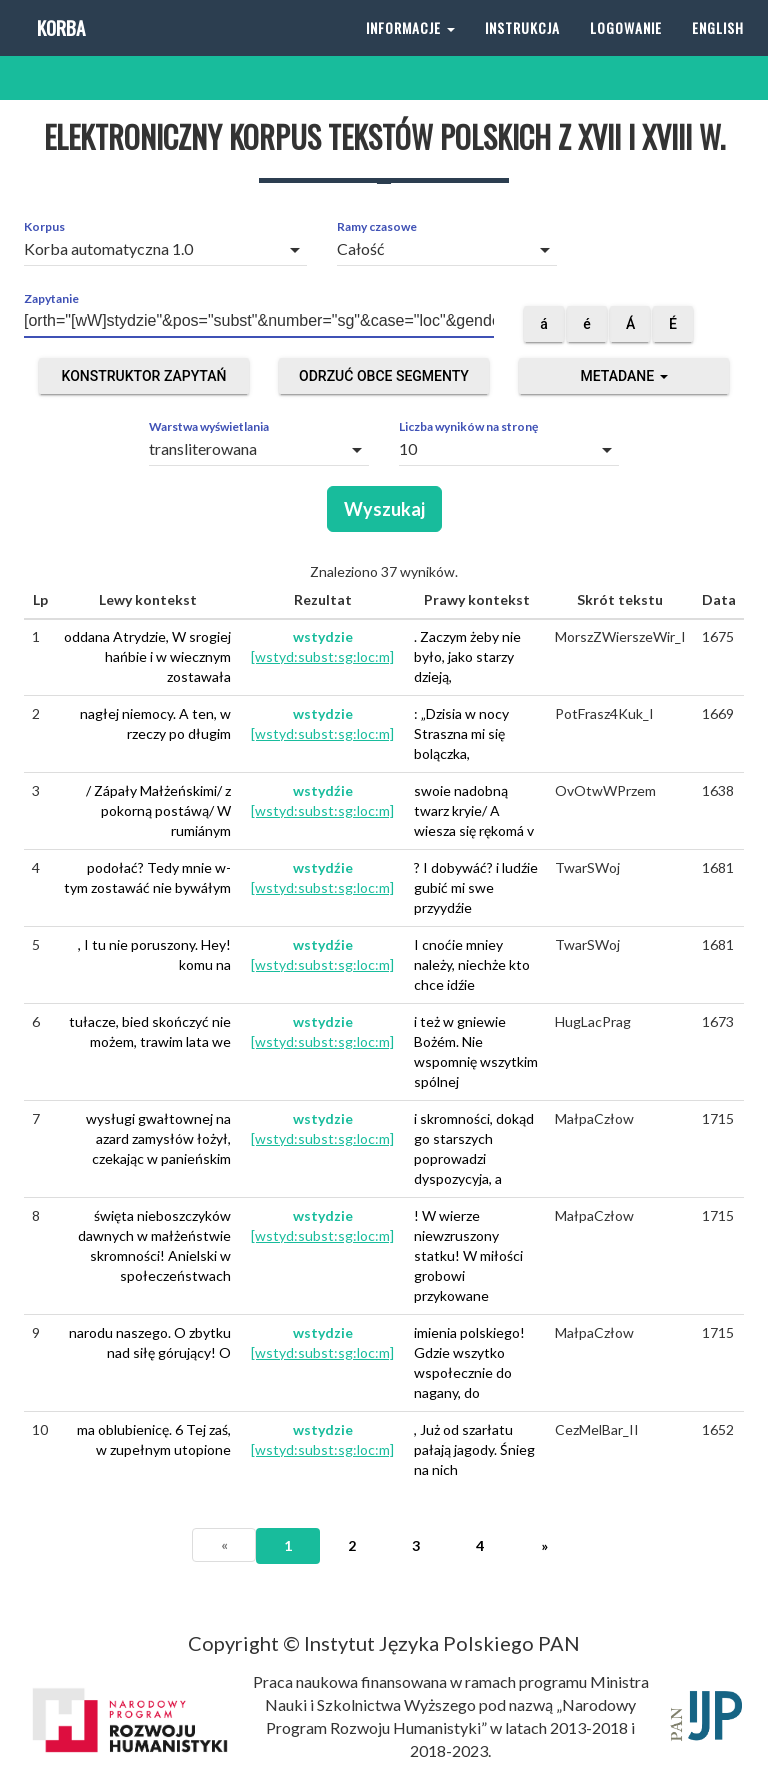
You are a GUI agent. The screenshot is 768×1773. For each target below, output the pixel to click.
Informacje (410, 49)
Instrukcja (522, 49)
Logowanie (626, 49)
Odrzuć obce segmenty (384, 376)
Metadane (623, 376)
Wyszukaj (384, 509)
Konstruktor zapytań (144, 376)
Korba (59, 49)
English (718, 49)
